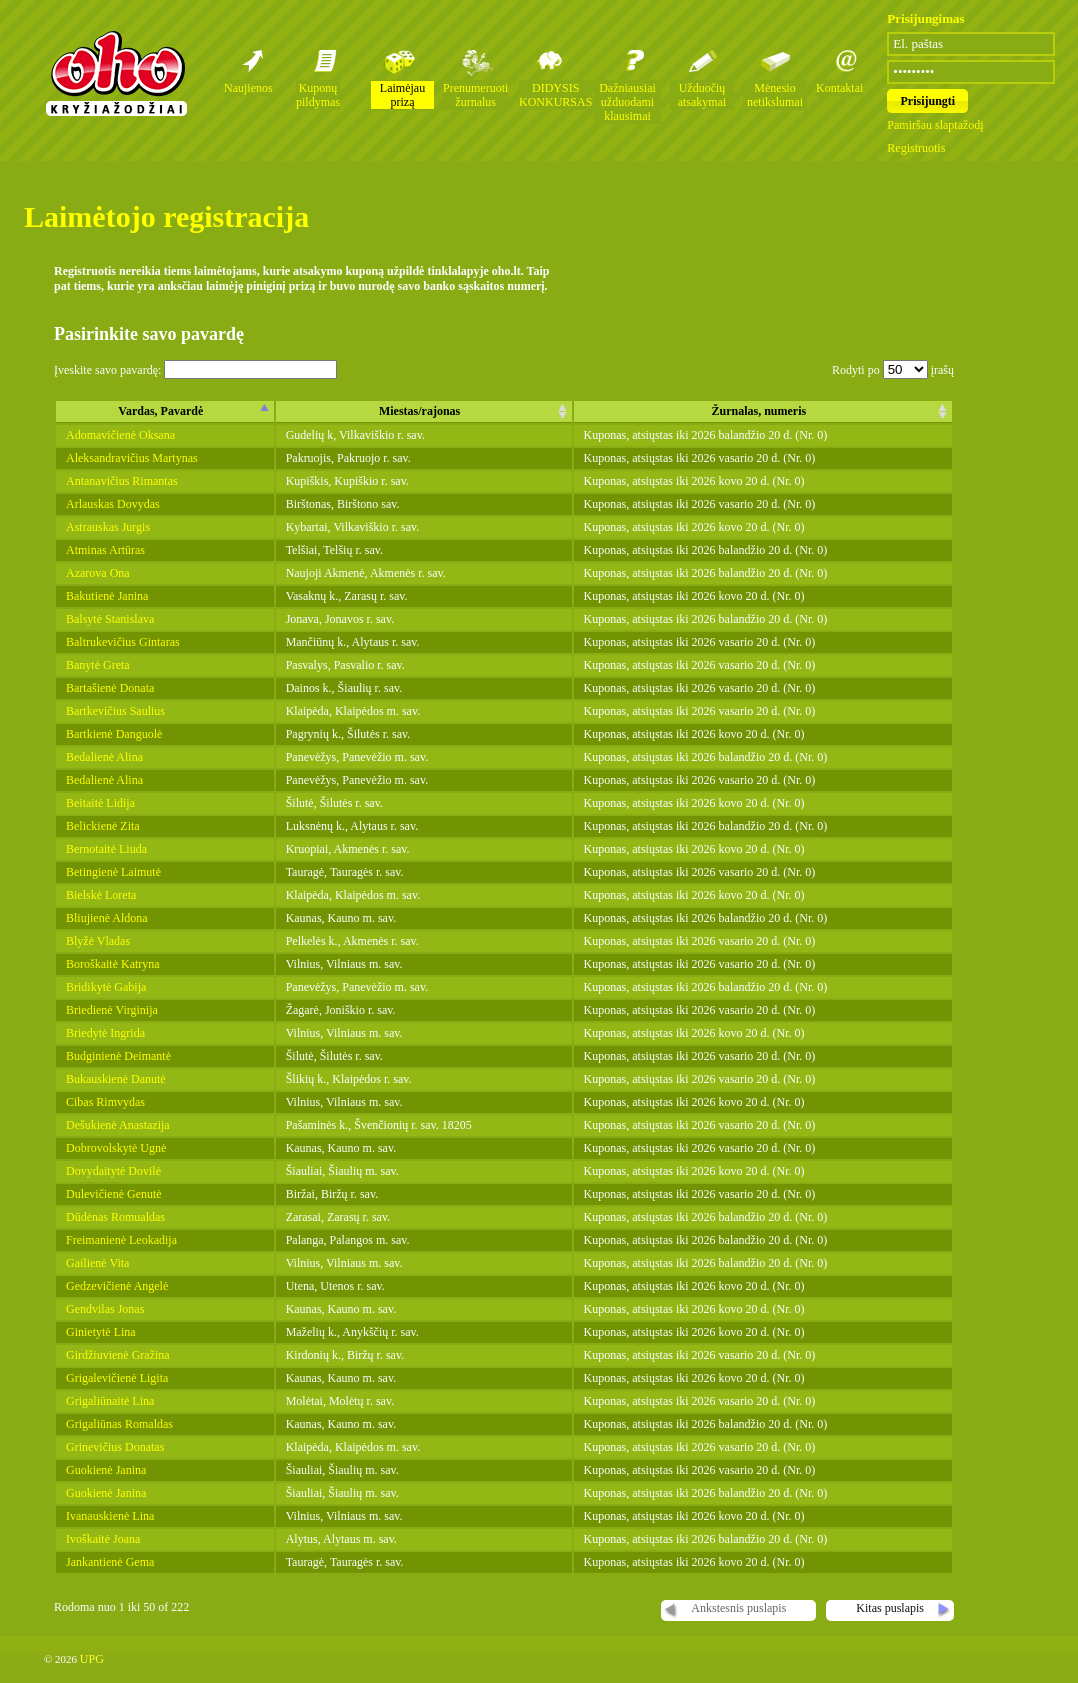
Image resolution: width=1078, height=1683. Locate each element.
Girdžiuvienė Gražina (118, 1355)
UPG (92, 1659)
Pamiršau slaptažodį (935, 125)
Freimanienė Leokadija (121, 1240)
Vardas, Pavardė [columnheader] (160, 411)
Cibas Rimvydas (105, 1102)
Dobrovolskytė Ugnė (116, 1148)
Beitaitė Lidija (100, 803)
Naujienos (248, 88)
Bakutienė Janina (107, 596)
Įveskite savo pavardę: (195, 370)
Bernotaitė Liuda (106, 849)
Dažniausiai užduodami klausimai (627, 102)
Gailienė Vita (97, 1263)
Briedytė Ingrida (105, 1033)
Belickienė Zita (103, 826)
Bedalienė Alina (104, 757)
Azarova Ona (98, 573)
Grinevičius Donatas (115, 1447)
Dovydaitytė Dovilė (113, 1171)
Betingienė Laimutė (113, 872)
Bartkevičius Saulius (115, 711)
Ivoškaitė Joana (103, 1539)
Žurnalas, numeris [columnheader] (758, 411)
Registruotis (916, 148)
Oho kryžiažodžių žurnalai (116, 73)
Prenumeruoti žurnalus (475, 95)
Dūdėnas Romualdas (115, 1217)
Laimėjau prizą (402, 95)
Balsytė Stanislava (110, 619)
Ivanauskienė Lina (110, 1516)
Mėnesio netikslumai (775, 95)
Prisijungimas (925, 18)
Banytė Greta (98, 665)
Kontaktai (839, 88)
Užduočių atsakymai (702, 95)
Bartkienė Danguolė (114, 734)
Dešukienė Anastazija (118, 1125)
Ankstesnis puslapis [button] (738, 1608)
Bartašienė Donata (110, 688)
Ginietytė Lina (101, 1332)
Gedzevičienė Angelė (117, 1286)
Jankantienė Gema (110, 1562)
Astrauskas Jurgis (108, 527)
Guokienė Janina (106, 1470)
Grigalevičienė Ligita (117, 1378)
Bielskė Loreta (101, 895)
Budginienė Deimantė (118, 1056)
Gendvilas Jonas (105, 1309)
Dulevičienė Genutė (114, 1194)
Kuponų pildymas (318, 95)
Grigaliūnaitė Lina (110, 1401)
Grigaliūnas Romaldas (119, 1424)
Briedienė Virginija (112, 1010)
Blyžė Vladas (98, 941)
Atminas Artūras (105, 550)
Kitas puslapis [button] (890, 1608)
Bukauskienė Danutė (116, 1079)
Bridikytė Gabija (106, 987)
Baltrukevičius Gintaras (123, 642)
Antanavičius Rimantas (122, 481)
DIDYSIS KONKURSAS (555, 95)
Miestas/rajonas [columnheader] (419, 411)
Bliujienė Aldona (107, 918)
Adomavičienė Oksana (120, 435)
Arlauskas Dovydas (113, 504)
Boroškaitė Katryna (113, 964)
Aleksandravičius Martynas (132, 458)
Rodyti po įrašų (893, 370)
